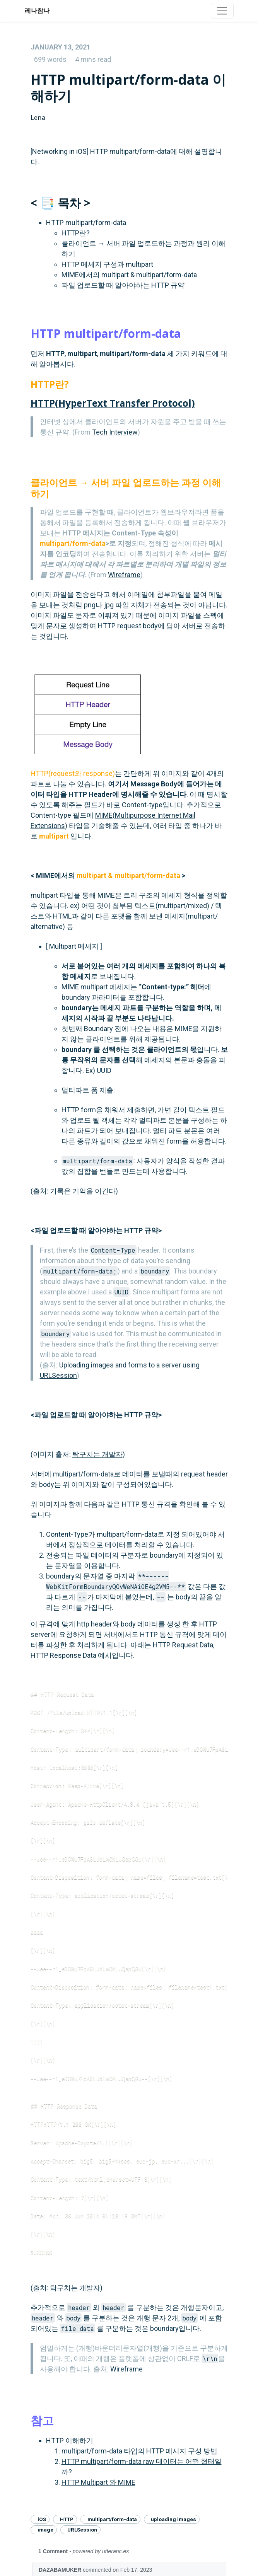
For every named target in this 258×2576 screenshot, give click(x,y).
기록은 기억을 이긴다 (83, 1191)
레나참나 (37, 10)
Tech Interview (115, 432)
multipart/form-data (112, 2519)
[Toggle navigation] (222, 11)
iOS (42, 2519)
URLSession (82, 2530)
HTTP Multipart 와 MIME (98, 2482)
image (45, 2530)
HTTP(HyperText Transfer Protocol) (113, 403)
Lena (38, 117)
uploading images (173, 2519)
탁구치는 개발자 (97, 1454)
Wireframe (124, 575)
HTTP (66, 2519)
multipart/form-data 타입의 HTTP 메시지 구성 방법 (139, 2451)
